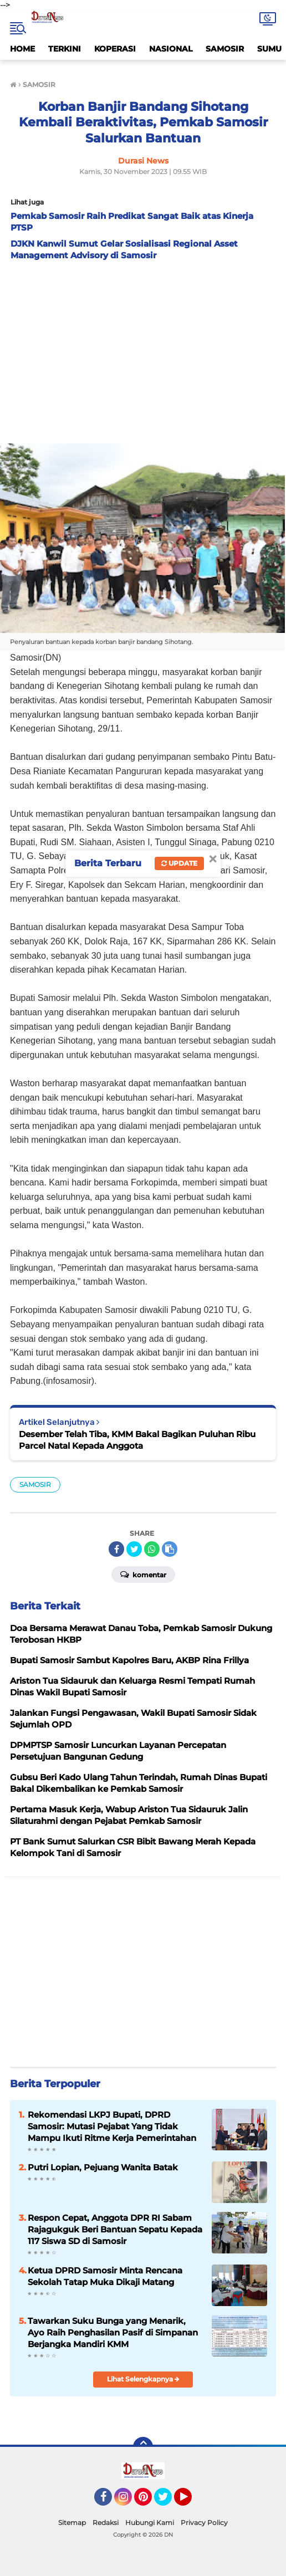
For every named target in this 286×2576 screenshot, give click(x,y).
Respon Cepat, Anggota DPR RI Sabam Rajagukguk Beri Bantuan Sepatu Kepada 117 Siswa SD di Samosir (115, 2229)
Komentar (143, 1574)
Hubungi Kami (149, 2522)
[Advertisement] (143, 349)
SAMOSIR (225, 49)
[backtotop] (143, 2447)
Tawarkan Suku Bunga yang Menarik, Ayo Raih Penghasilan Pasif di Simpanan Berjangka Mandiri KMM (113, 2332)
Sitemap (72, 2522)
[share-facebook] (116, 1549)
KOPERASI (115, 49)
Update (179, 863)
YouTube (190, 2502)
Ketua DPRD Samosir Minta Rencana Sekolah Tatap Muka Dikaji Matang (105, 2276)
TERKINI (64, 49)
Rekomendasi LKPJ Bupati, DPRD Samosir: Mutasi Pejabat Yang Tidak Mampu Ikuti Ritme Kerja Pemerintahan (112, 2126)
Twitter (168, 2502)
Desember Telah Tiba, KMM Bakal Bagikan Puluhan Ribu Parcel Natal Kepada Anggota (137, 1440)
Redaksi (106, 2522)
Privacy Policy (204, 2522)
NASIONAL (170, 49)
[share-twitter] (134, 1549)
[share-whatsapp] (152, 1549)
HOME (22, 49)
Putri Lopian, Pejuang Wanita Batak (103, 2167)
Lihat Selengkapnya (143, 2379)
